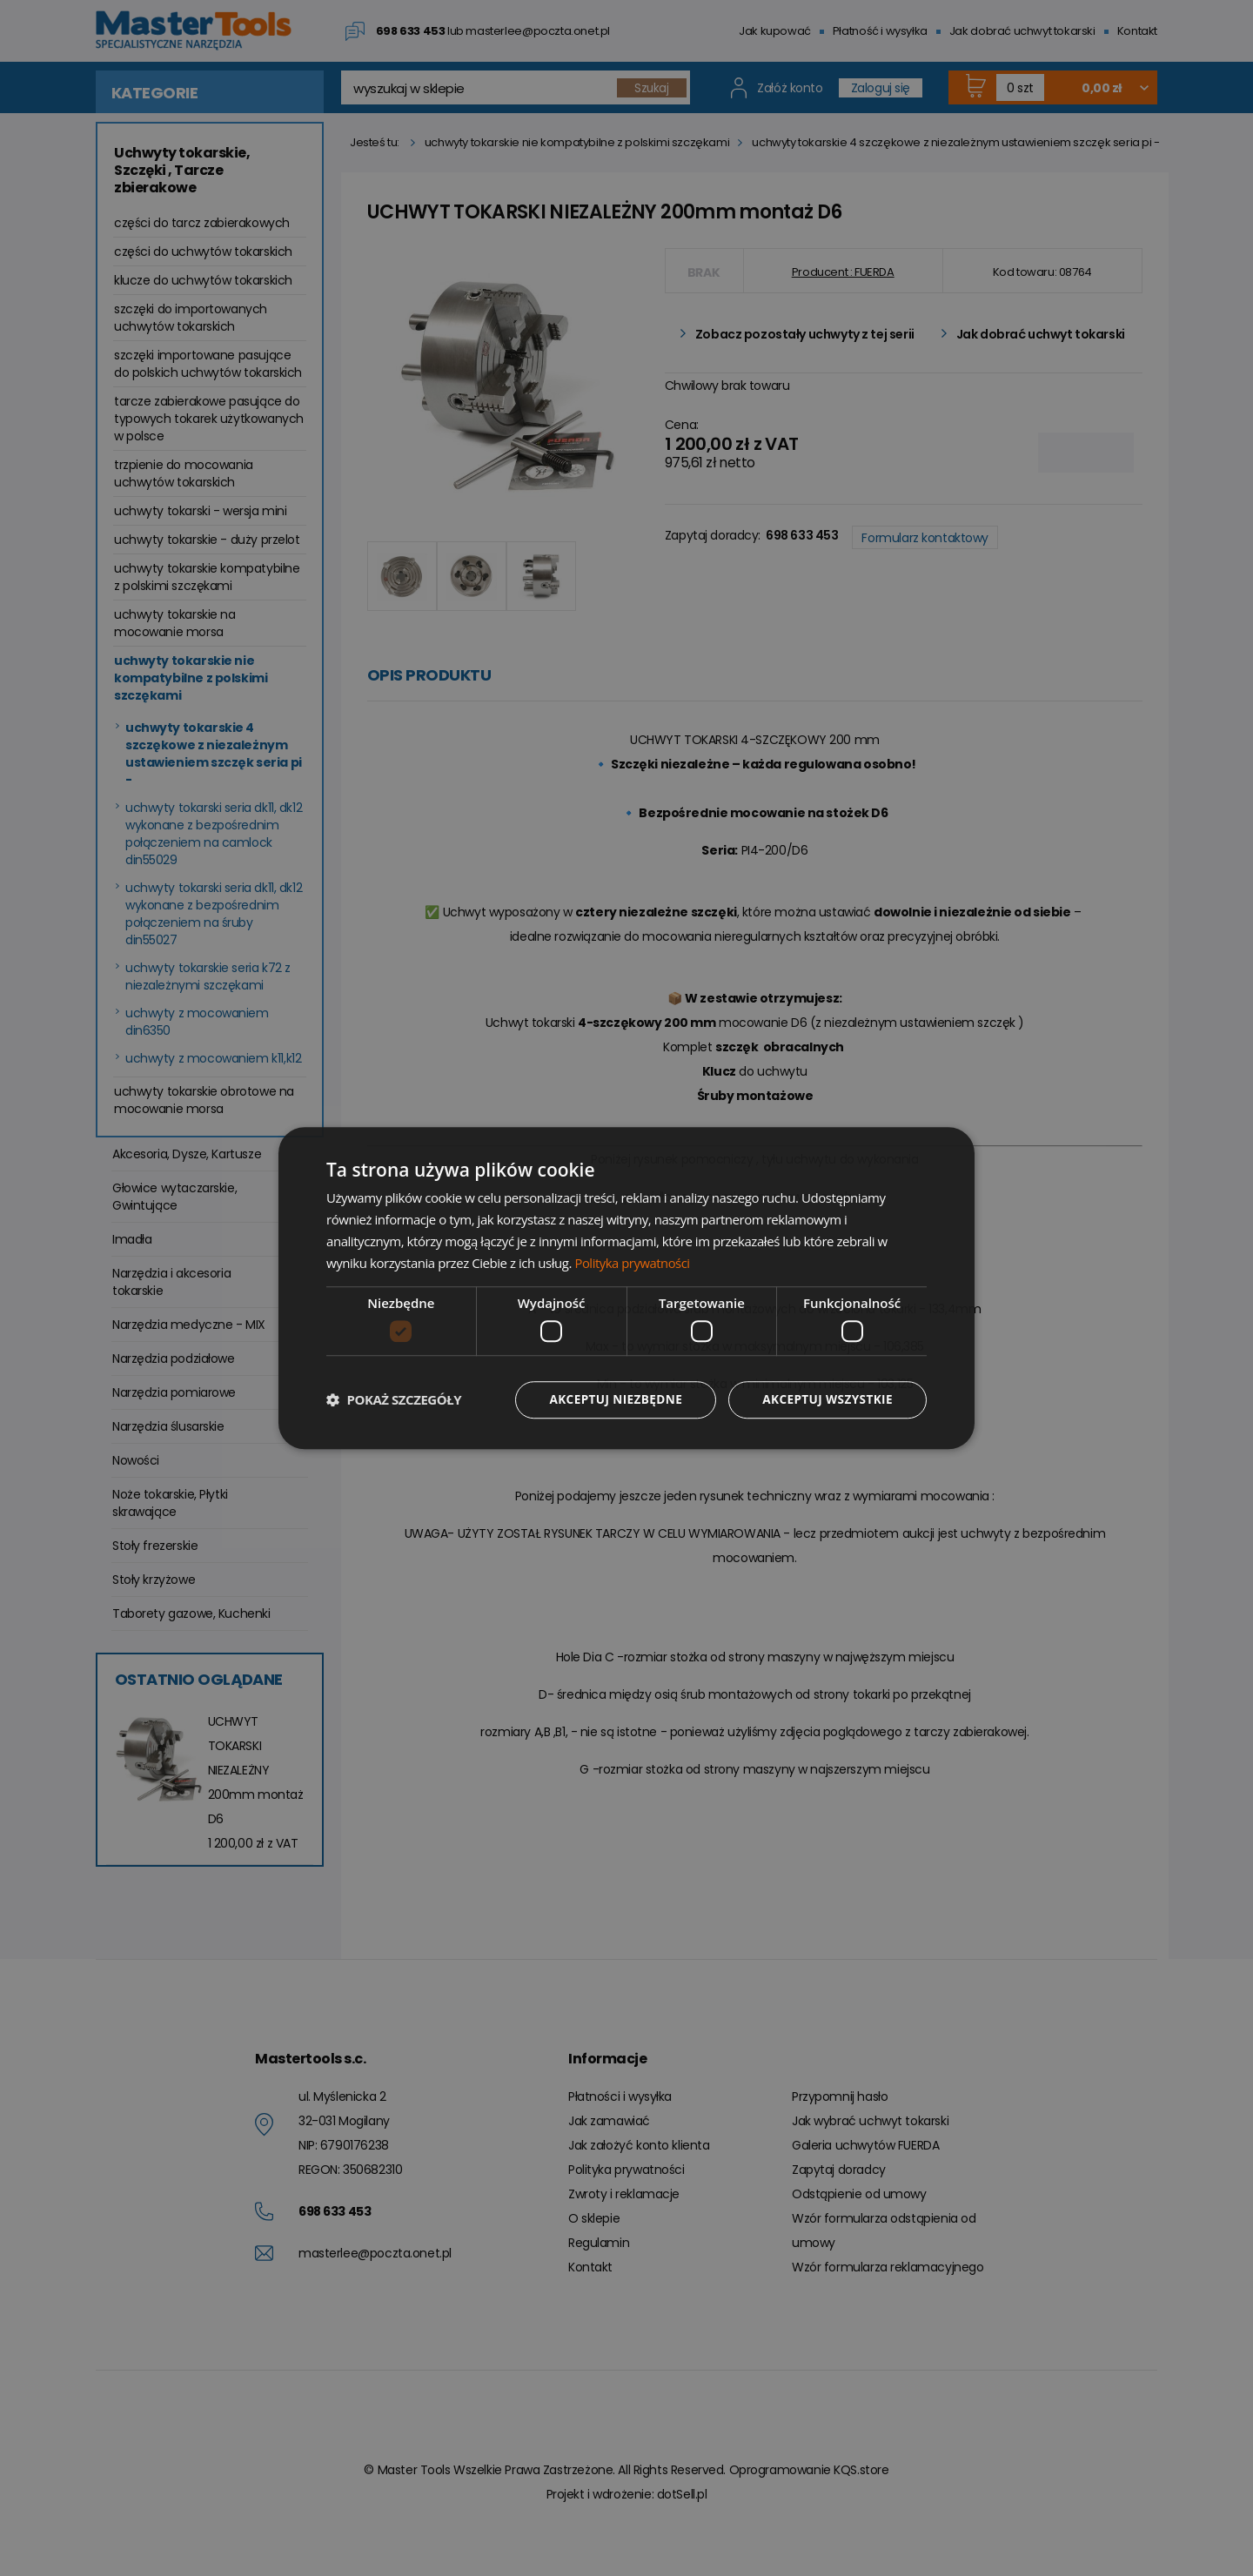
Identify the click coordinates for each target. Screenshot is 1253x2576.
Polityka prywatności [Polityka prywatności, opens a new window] (632, 1262)
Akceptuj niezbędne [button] (609, 1399)
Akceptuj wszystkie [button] (826, 1399)
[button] (393, 1399)
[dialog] (626, 1288)
